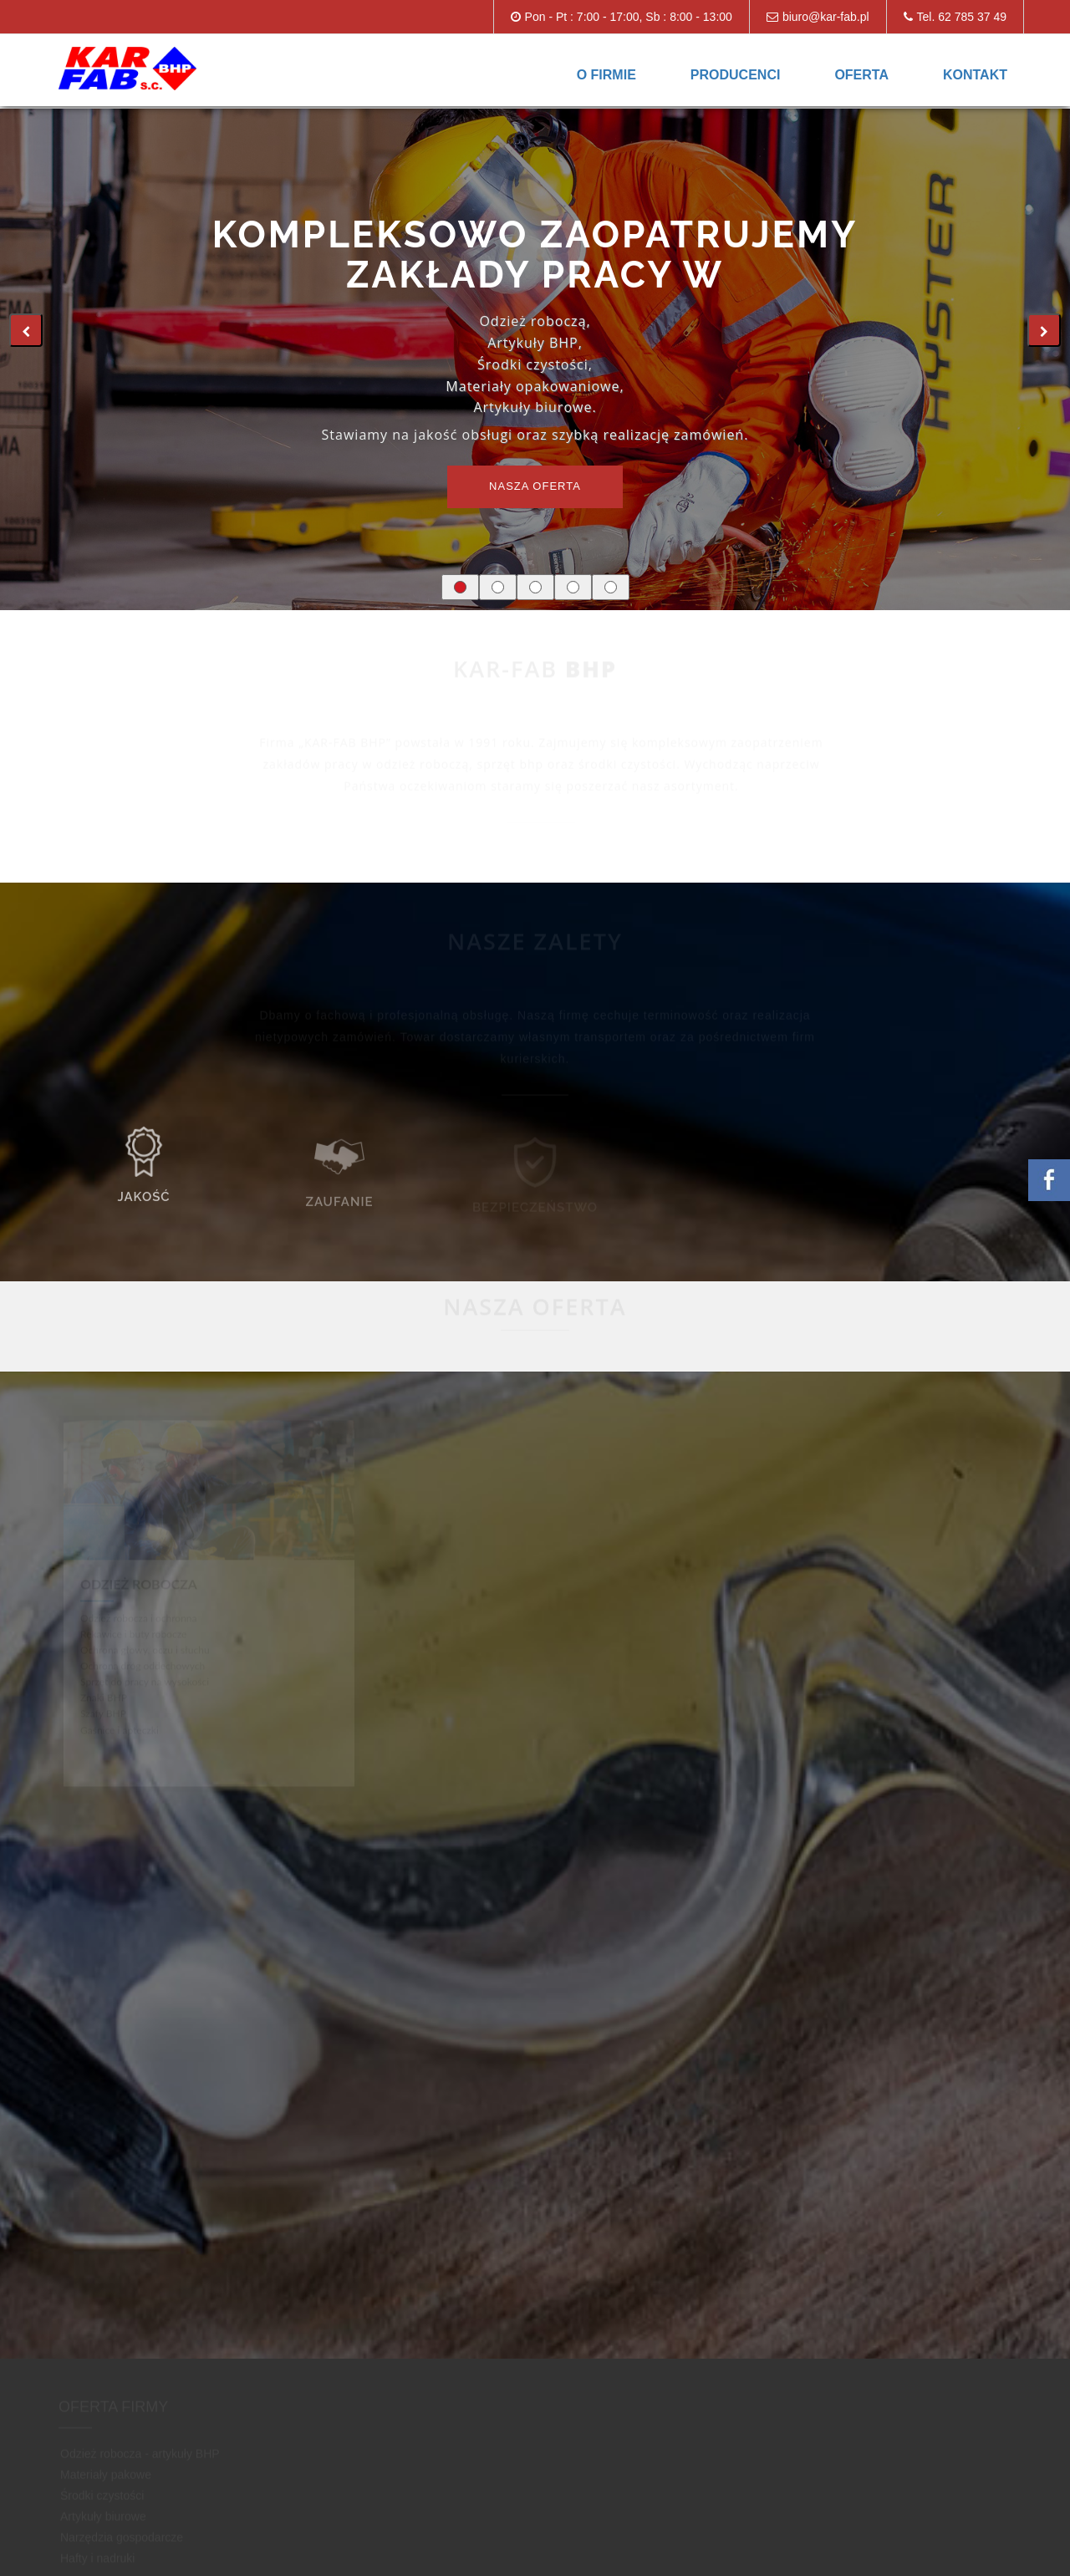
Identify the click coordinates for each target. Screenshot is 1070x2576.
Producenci (735, 75)
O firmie (606, 75)
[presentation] (26, 330)
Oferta (861, 75)
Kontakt (975, 75)
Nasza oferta (535, 486)
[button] (460, 587)
